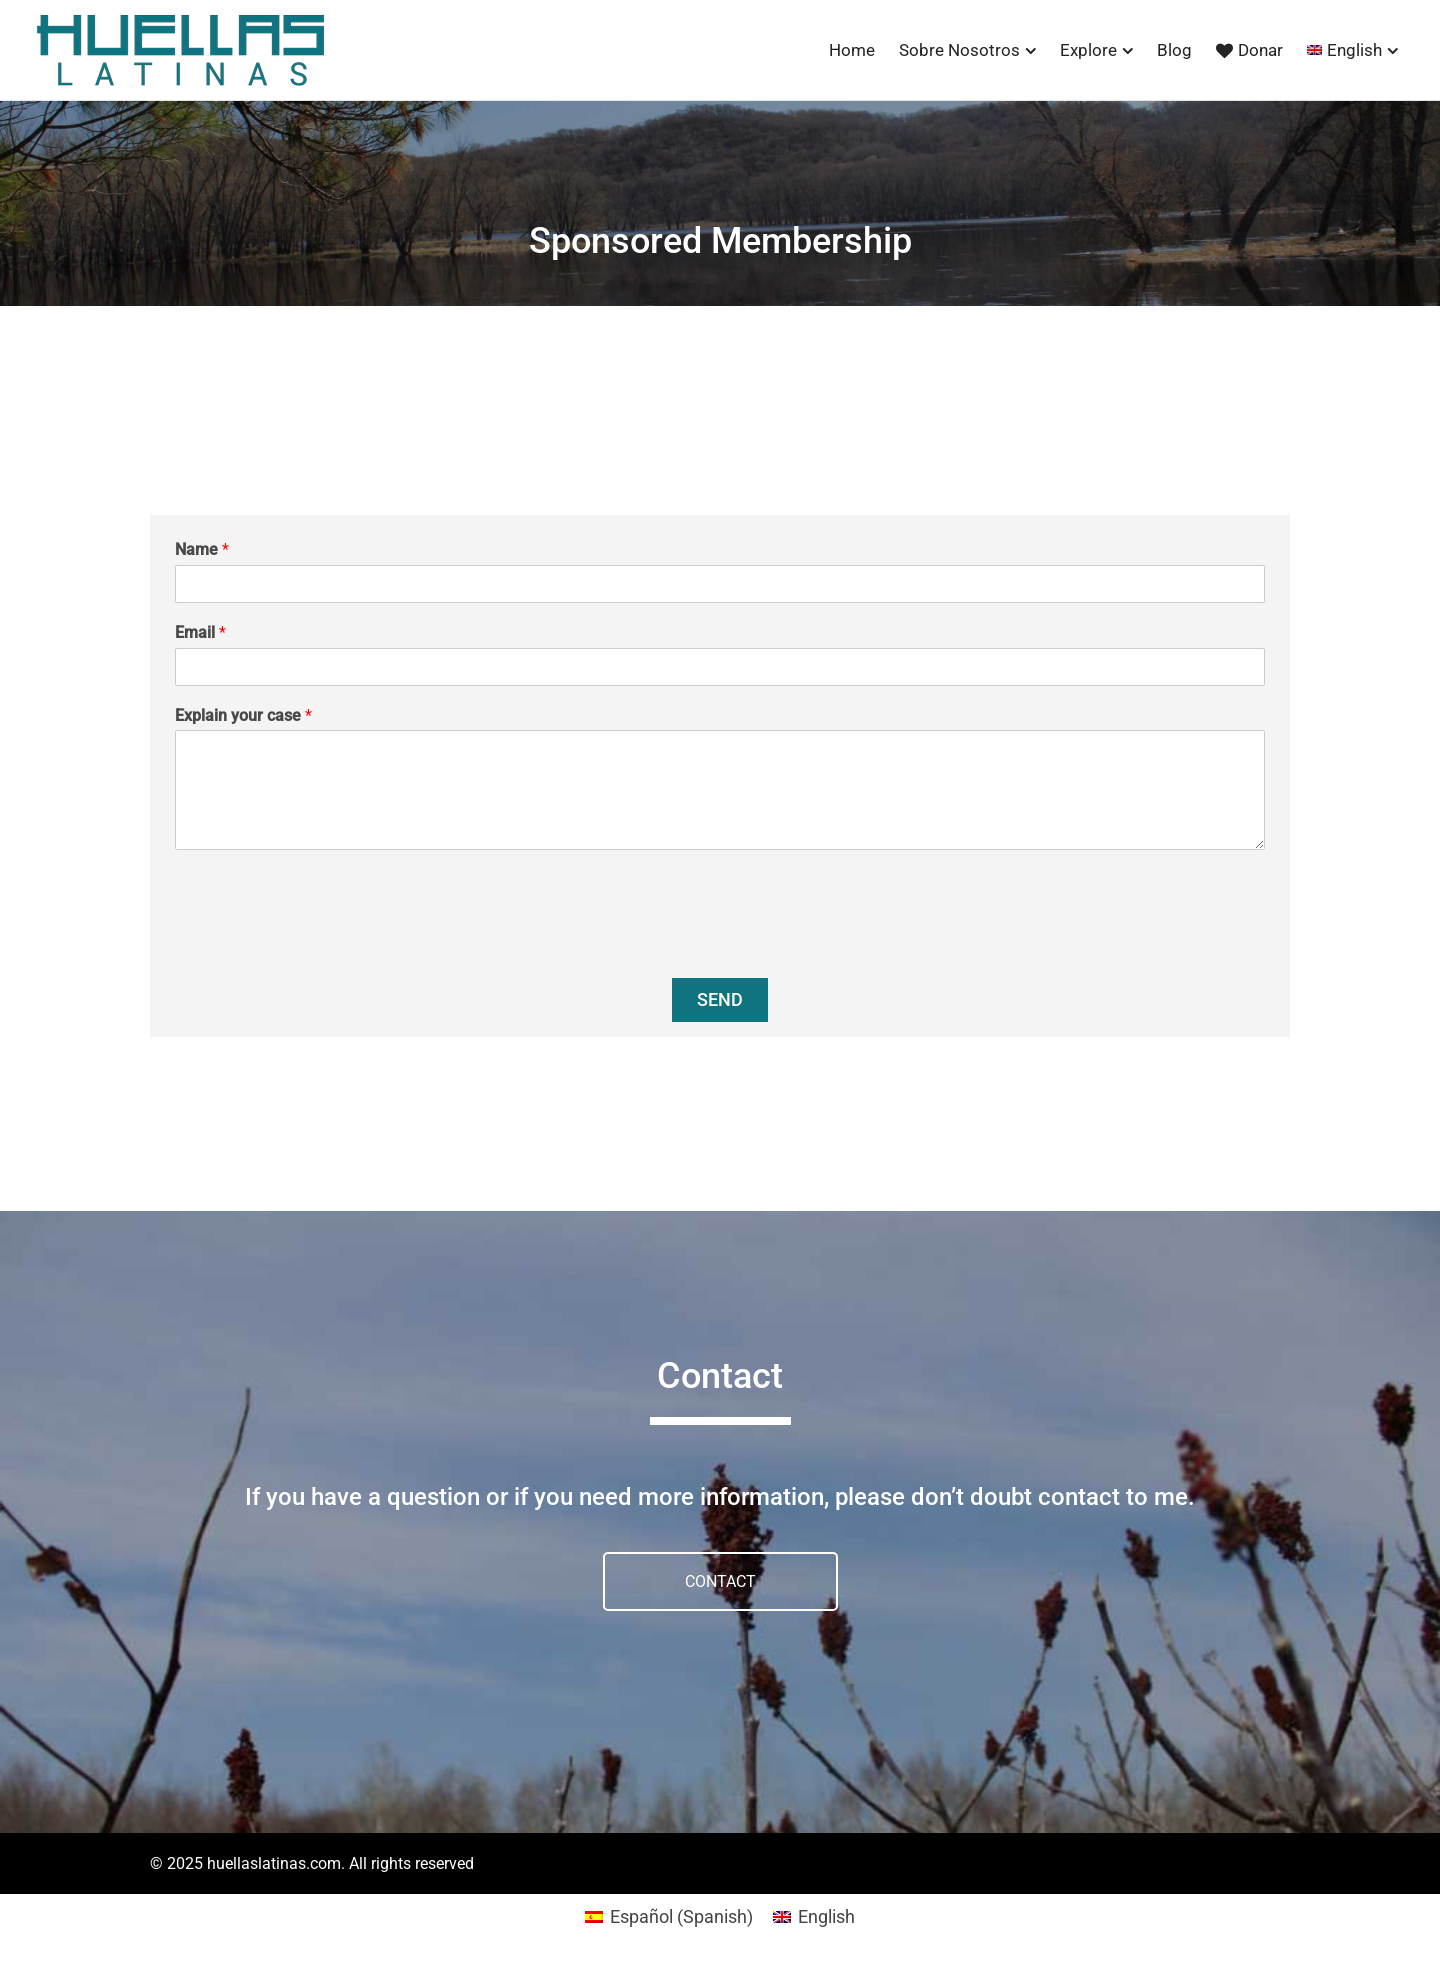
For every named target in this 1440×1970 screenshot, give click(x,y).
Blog (1174, 50)
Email (200, 632)
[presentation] (327, 945)
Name (202, 549)
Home (852, 50)
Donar (1249, 50)
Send (720, 999)
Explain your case (243, 715)
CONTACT (720, 1581)
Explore (1088, 50)
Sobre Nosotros (959, 50)
